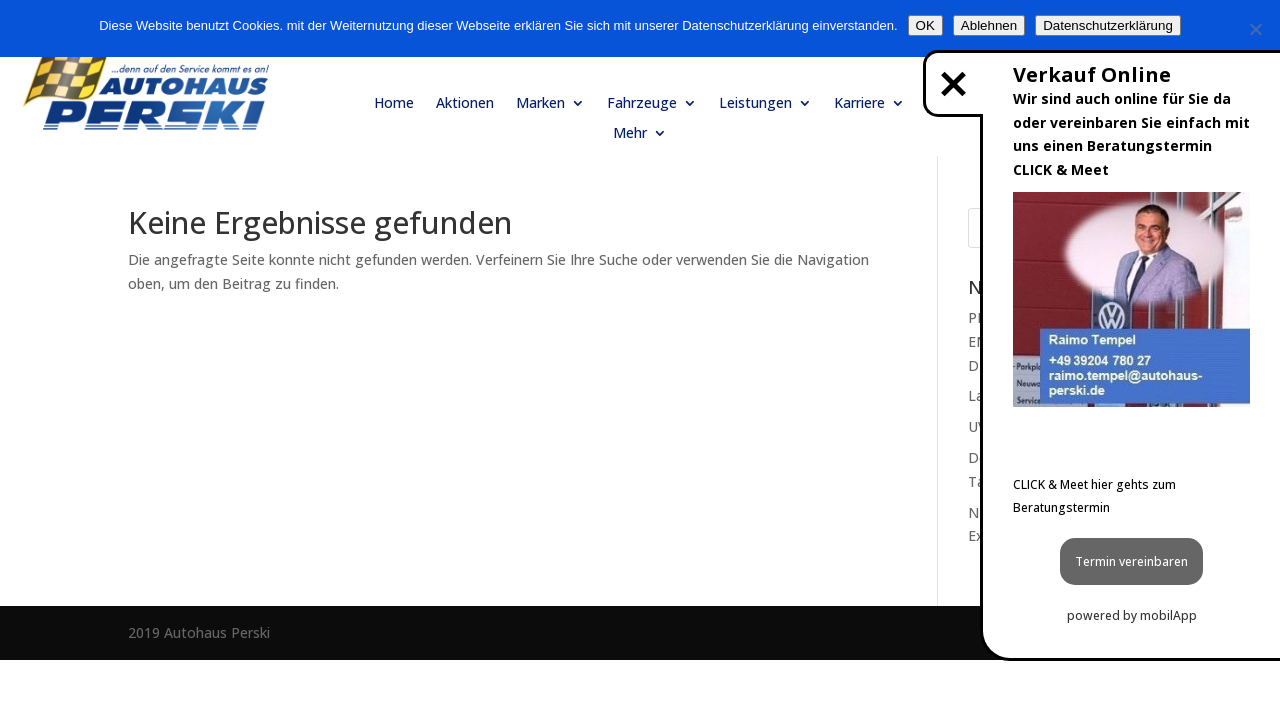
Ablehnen (989, 25)
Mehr (630, 134)
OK (925, 25)
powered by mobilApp (1132, 615)
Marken (540, 104)
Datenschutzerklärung (1108, 25)
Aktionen (465, 104)
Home (394, 104)
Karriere (859, 104)
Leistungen (755, 104)
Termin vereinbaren (1131, 561)
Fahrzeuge (642, 104)
